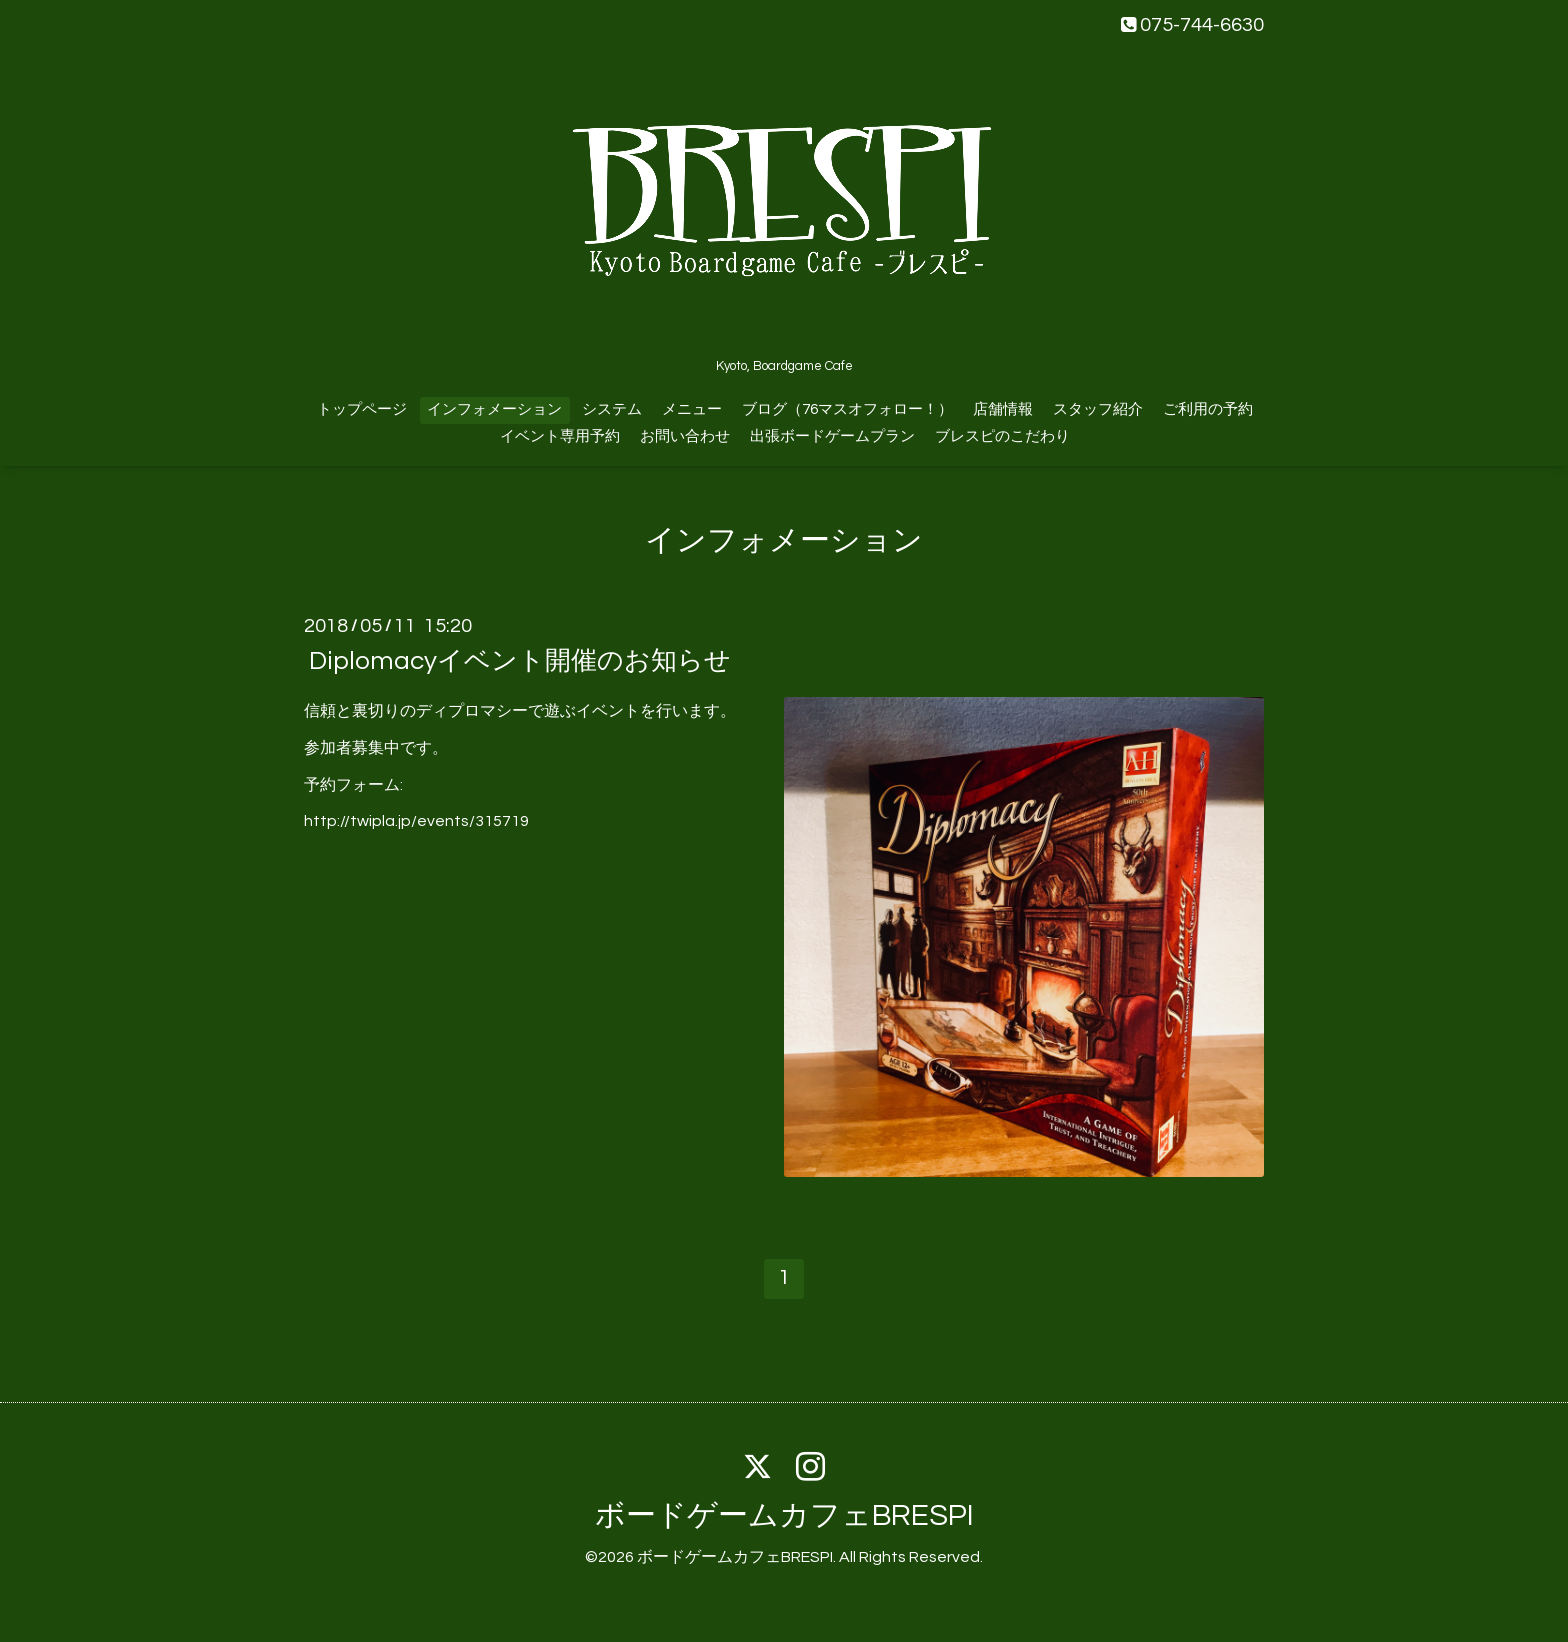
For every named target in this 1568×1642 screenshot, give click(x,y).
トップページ (362, 409)
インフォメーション (494, 409)
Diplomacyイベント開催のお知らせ (520, 661)
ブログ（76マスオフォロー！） (847, 409)
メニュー (692, 409)
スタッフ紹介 (1098, 409)
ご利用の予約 (1208, 409)
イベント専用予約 (560, 436)
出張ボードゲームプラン (832, 436)
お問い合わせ (685, 436)
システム (612, 409)
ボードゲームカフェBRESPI (784, 1515)
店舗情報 (1003, 409)
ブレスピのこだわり (1002, 436)
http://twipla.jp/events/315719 (416, 821)
